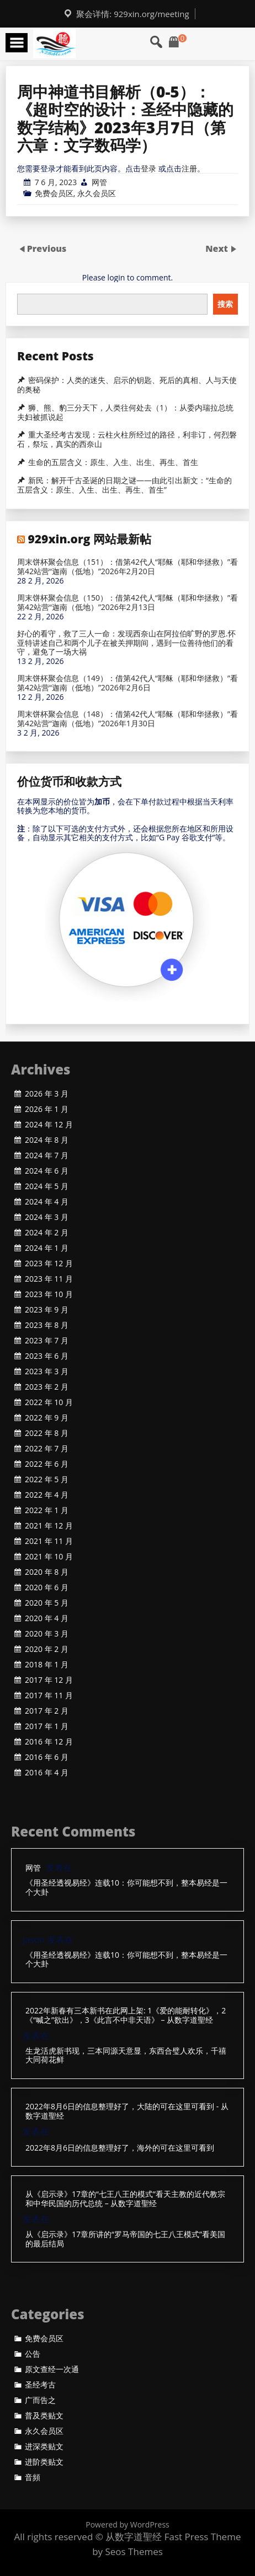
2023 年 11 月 (49, 1279)
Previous (47, 248)
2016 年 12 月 (49, 1742)
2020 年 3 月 (46, 1634)
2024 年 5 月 (46, 1186)
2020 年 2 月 (46, 1649)
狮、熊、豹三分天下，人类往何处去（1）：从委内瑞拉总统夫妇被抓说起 (125, 412)
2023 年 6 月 (46, 1356)
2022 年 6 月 (46, 1464)
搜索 (225, 304)
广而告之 (40, 2400)
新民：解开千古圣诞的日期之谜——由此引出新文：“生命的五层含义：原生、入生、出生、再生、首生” (124, 485)
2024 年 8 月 (46, 1140)
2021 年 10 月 (49, 1557)
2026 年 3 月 (46, 1094)
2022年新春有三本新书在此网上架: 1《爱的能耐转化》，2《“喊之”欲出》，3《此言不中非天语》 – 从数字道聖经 (125, 2015)
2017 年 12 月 (49, 1680)
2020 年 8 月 (46, 1572)
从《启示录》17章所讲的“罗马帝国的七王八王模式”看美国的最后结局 (125, 2239)
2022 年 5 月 (46, 1479)
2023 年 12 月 (49, 1263)
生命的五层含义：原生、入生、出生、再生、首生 (113, 462)
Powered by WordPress (127, 2524)
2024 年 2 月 (46, 1233)
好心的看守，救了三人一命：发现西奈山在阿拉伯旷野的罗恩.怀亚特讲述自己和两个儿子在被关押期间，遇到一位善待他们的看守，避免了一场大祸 (126, 643)
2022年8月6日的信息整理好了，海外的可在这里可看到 (119, 2148)
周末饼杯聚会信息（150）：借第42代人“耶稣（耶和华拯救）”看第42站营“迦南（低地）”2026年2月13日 (127, 602)
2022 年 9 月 (46, 1418)
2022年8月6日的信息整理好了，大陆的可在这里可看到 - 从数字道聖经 (127, 2111)
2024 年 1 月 (46, 1248)
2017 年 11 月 (49, 1695)
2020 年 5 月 (46, 1603)
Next (217, 248)
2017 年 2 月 (46, 1711)
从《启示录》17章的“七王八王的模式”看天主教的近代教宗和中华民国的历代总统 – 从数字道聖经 (125, 2199)
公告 (32, 2354)
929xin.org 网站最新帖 (89, 539)
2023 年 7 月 (46, 1341)
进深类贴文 (44, 2446)
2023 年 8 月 (46, 1325)
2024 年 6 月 (46, 1171)
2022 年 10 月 (49, 1402)
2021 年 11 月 (49, 1541)
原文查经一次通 (52, 2369)
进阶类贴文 (44, 2462)
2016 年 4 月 (46, 1773)
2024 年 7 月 (46, 1155)
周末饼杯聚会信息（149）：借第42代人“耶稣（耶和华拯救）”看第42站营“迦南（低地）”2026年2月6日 (127, 683)
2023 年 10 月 (49, 1294)
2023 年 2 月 (46, 1387)
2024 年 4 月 (46, 1202)
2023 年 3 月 (46, 1371)
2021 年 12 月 (49, 1526)
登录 (148, 168)
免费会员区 (54, 193)
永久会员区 (96, 193)
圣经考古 (40, 2385)
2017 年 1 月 (46, 1726)
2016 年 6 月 (46, 1757)
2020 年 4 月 (46, 1618)
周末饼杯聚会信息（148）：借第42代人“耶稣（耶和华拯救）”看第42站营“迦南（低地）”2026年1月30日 (127, 719)
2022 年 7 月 (46, 1449)
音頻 (32, 2477)
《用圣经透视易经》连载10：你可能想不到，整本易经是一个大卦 (126, 1887)
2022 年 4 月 (46, 1495)
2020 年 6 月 (46, 1587)
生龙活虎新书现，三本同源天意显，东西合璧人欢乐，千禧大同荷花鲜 (125, 2055)
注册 (189, 168)
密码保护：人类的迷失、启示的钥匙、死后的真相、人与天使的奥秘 (127, 385)
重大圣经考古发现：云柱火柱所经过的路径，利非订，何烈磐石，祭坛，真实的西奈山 (127, 439)
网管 (99, 182)
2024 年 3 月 (46, 1217)
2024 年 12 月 (49, 1125)
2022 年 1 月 (46, 1510)
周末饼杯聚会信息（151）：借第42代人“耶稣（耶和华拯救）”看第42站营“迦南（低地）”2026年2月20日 (127, 567)
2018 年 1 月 (46, 1665)
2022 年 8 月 (46, 1433)
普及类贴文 (44, 2416)
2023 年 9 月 (46, 1310)
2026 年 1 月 (46, 1109)
